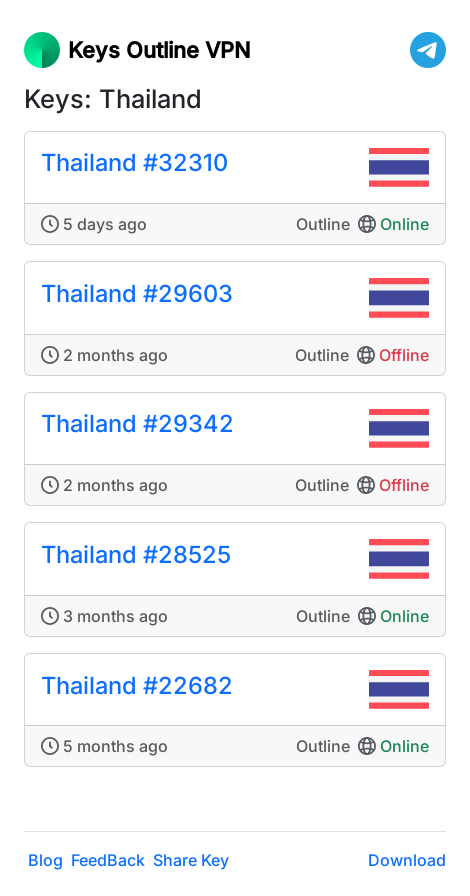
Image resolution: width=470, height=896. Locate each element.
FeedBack (108, 860)
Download (407, 860)
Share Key (191, 860)
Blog (45, 860)
